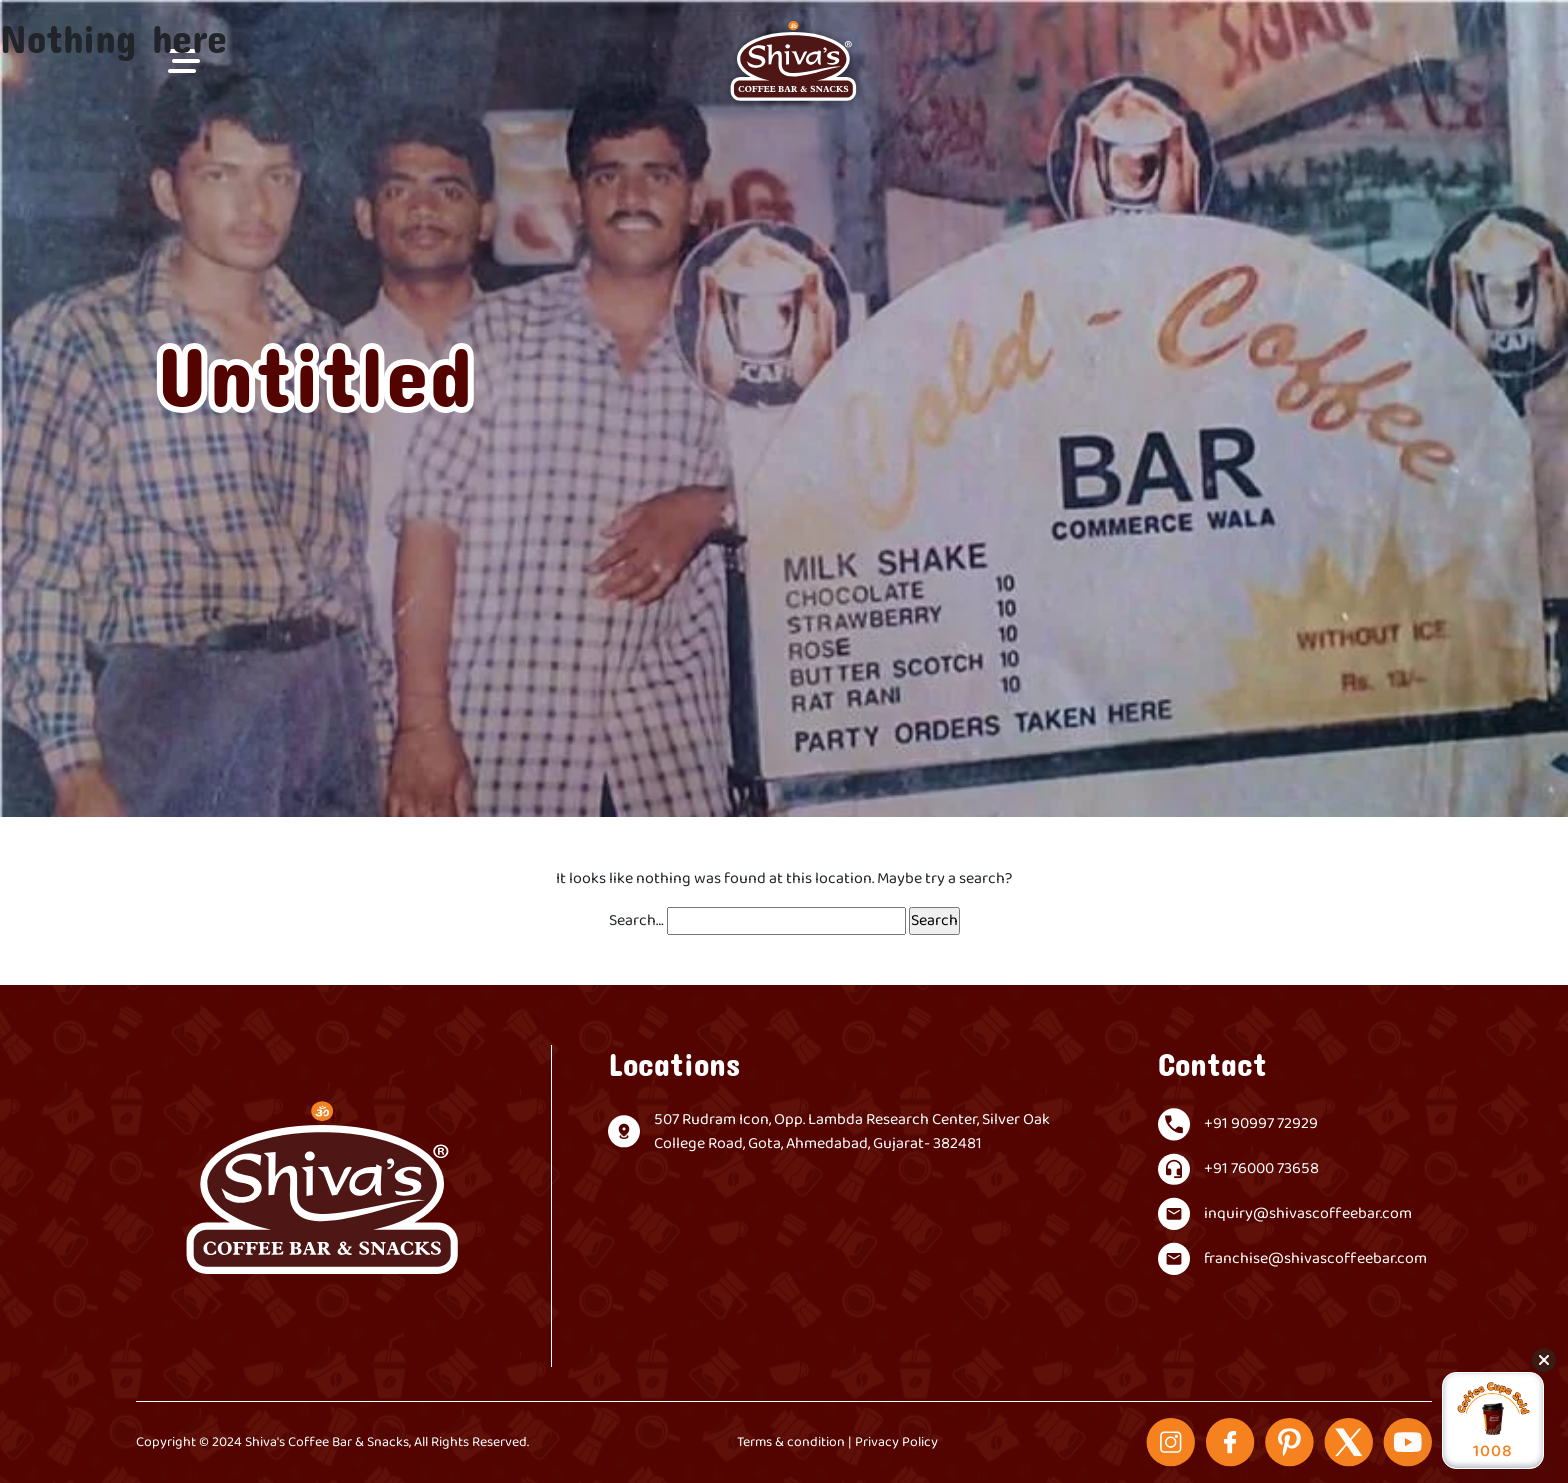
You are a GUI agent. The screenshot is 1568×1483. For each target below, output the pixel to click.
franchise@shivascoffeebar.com (1315, 1259)
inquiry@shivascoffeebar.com (1308, 1214)
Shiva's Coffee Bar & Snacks (327, 1442)
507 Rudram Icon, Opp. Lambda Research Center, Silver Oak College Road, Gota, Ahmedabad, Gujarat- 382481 (852, 1132)
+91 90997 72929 (1261, 1124)
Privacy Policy (896, 1442)
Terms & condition (791, 1442)
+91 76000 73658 (1261, 1169)
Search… (636, 921)
